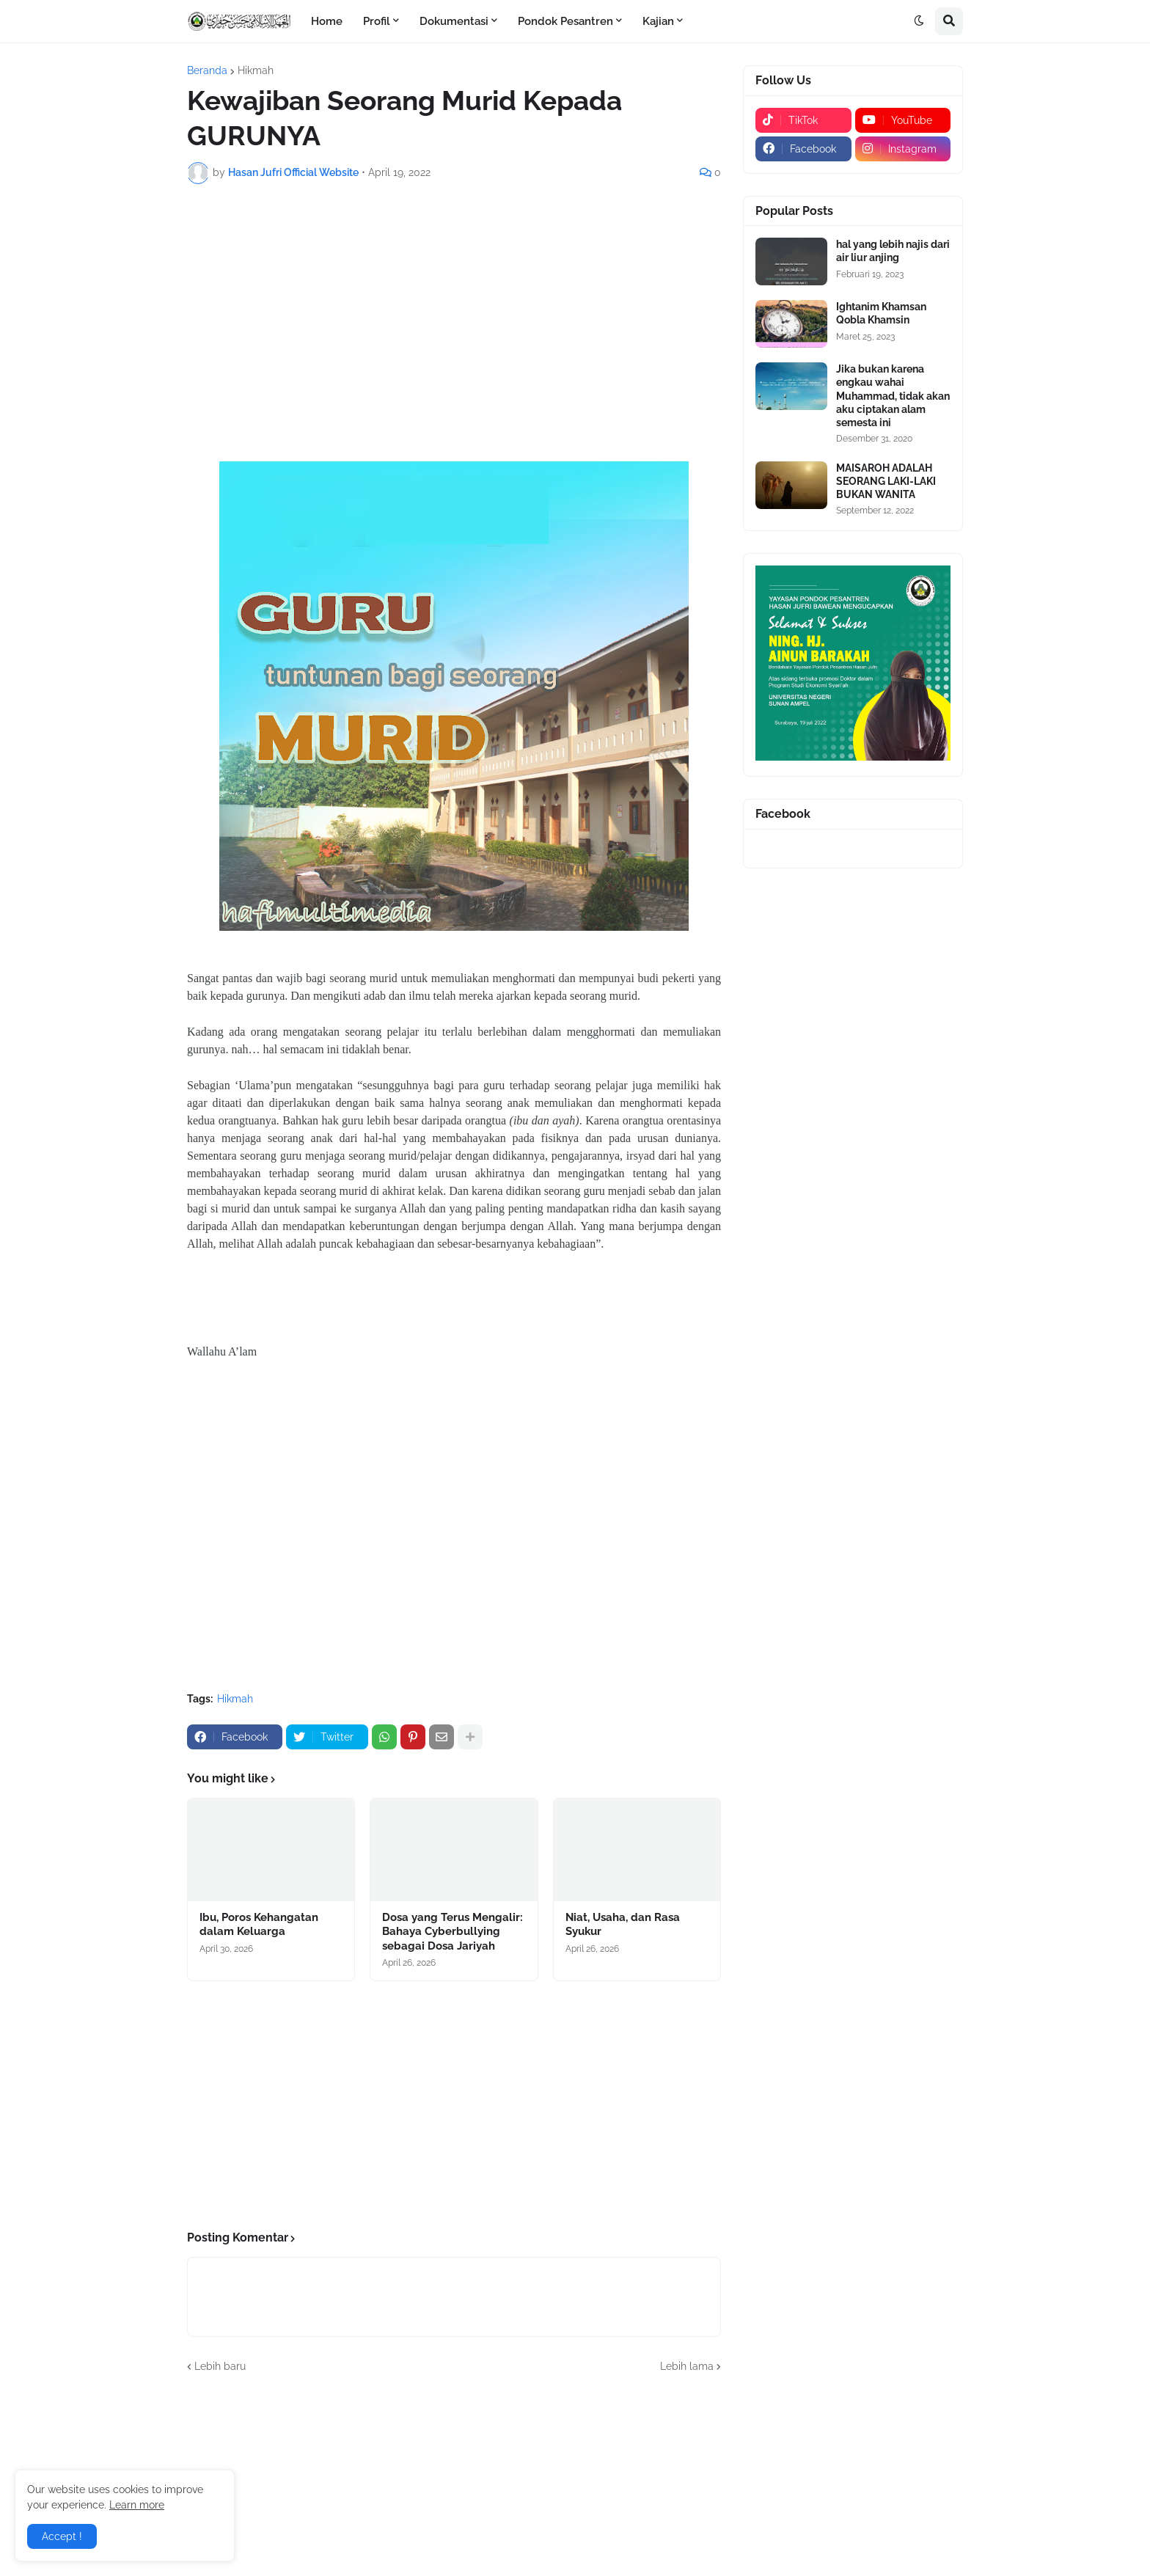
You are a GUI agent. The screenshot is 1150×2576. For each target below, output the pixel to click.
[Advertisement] (454, 305)
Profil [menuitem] (376, 21)
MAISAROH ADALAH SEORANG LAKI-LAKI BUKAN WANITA (886, 481)
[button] (919, 21)
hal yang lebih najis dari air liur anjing (893, 250)
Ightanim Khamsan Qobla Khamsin (881, 313)
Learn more (136, 2505)
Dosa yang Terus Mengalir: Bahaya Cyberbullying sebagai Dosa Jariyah (452, 1932)
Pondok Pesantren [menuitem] (565, 21)
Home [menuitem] (327, 21)
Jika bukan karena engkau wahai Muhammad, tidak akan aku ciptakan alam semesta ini (893, 395)
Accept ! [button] (62, 2536)
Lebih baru (220, 2366)
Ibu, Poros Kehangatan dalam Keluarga (258, 1925)
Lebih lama (687, 2366)
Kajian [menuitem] (658, 21)
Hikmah (256, 70)
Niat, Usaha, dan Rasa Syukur (622, 1925)
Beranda (207, 70)
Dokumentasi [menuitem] (454, 21)
